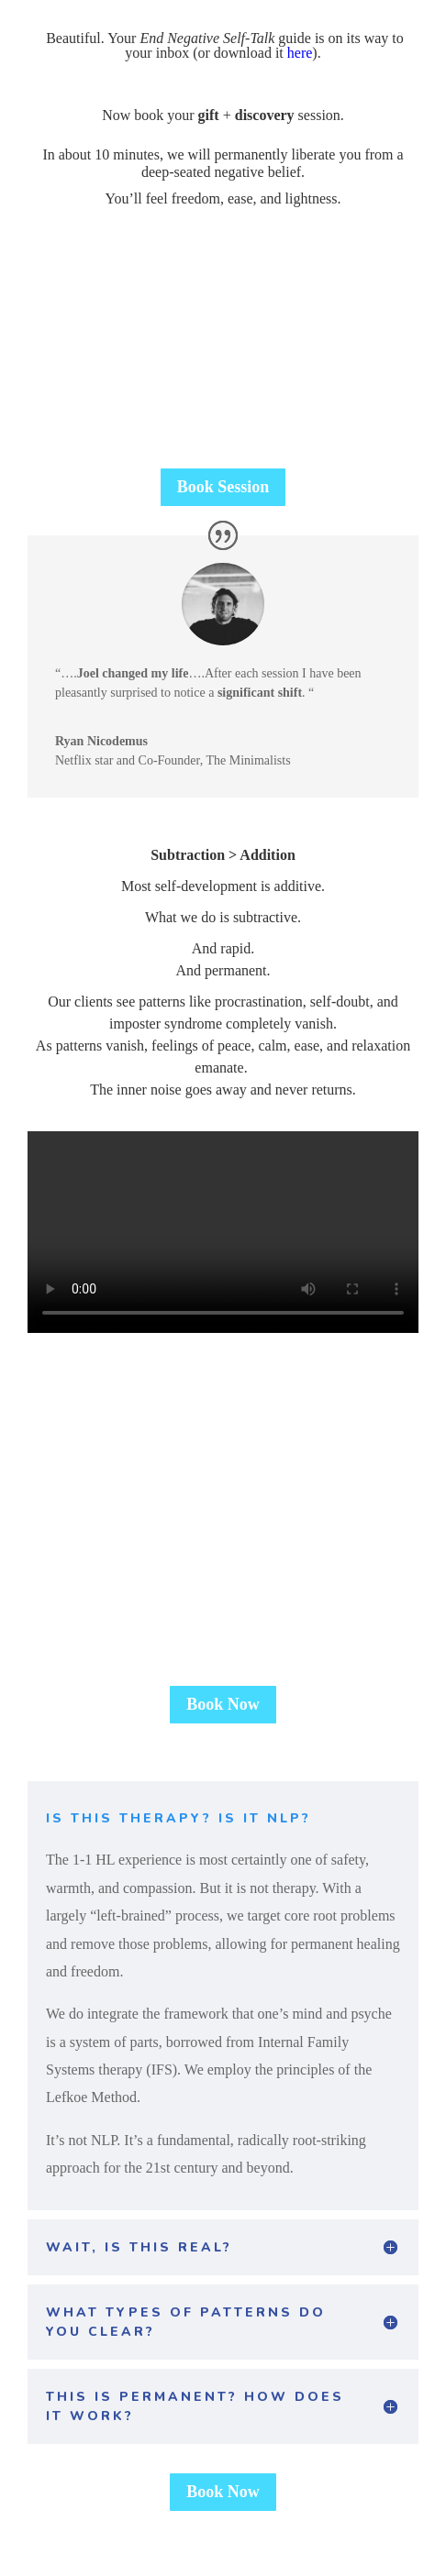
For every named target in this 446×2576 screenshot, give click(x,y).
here (300, 53)
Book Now (223, 1704)
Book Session (223, 487)
